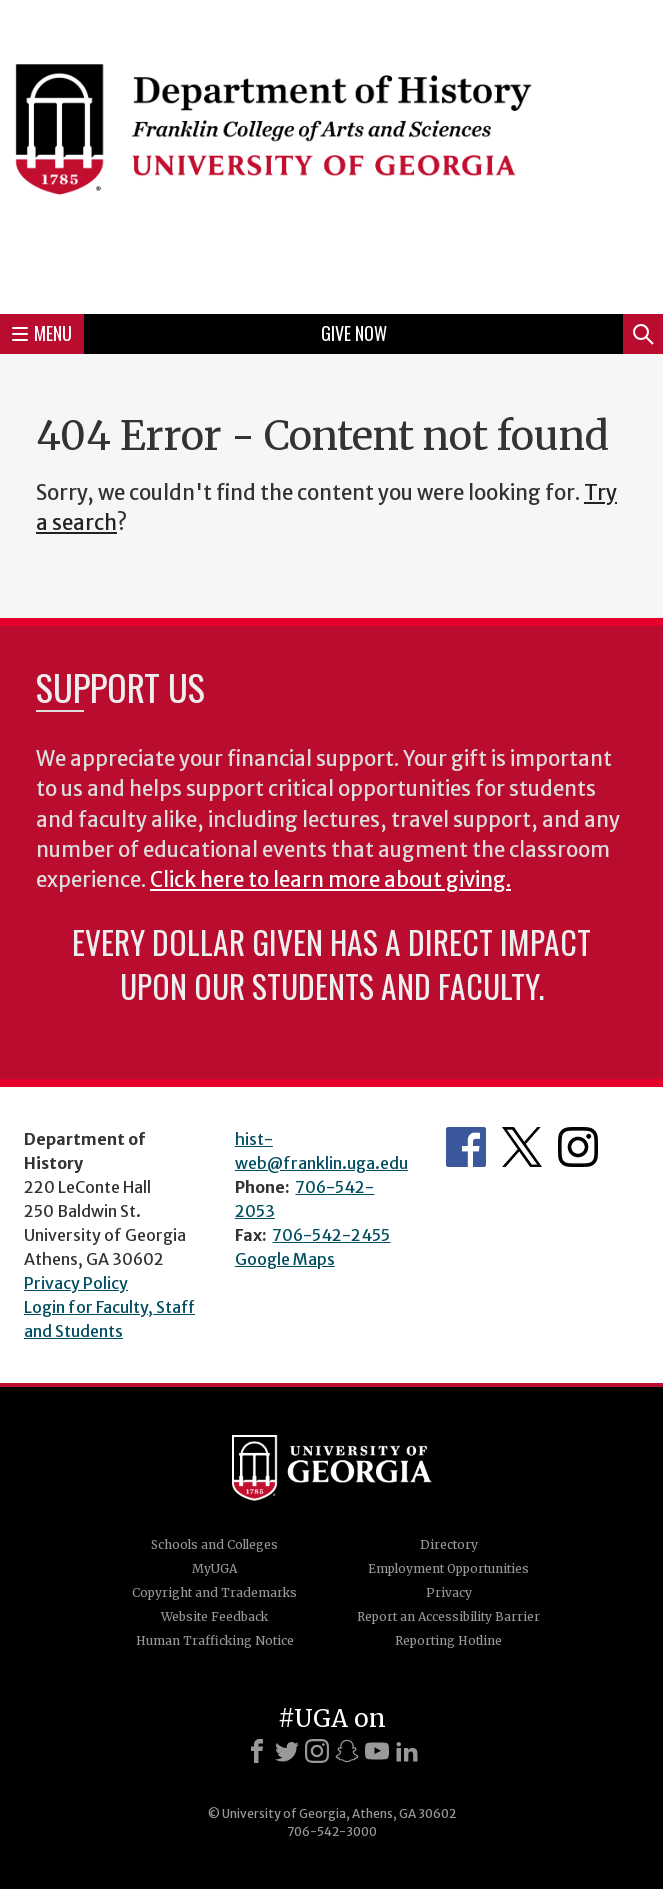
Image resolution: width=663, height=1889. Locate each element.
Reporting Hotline (448, 1640)
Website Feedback (214, 1616)
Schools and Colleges (214, 1544)
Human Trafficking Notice (215, 1640)
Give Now (354, 333)
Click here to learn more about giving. (330, 880)
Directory (449, 1544)
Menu (42, 333)
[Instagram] (317, 1751)
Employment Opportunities (448, 1568)
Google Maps (285, 1259)
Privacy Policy (76, 1283)
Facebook (466, 1147)
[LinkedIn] (407, 1751)
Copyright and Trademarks (214, 1592)
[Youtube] (377, 1751)
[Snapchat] (347, 1751)
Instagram (578, 1147)
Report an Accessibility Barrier (448, 1616)
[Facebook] (257, 1751)
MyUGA (214, 1568)
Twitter (522, 1147)
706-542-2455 (331, 1235)
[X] (287, 1751)
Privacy (449, 1592)
